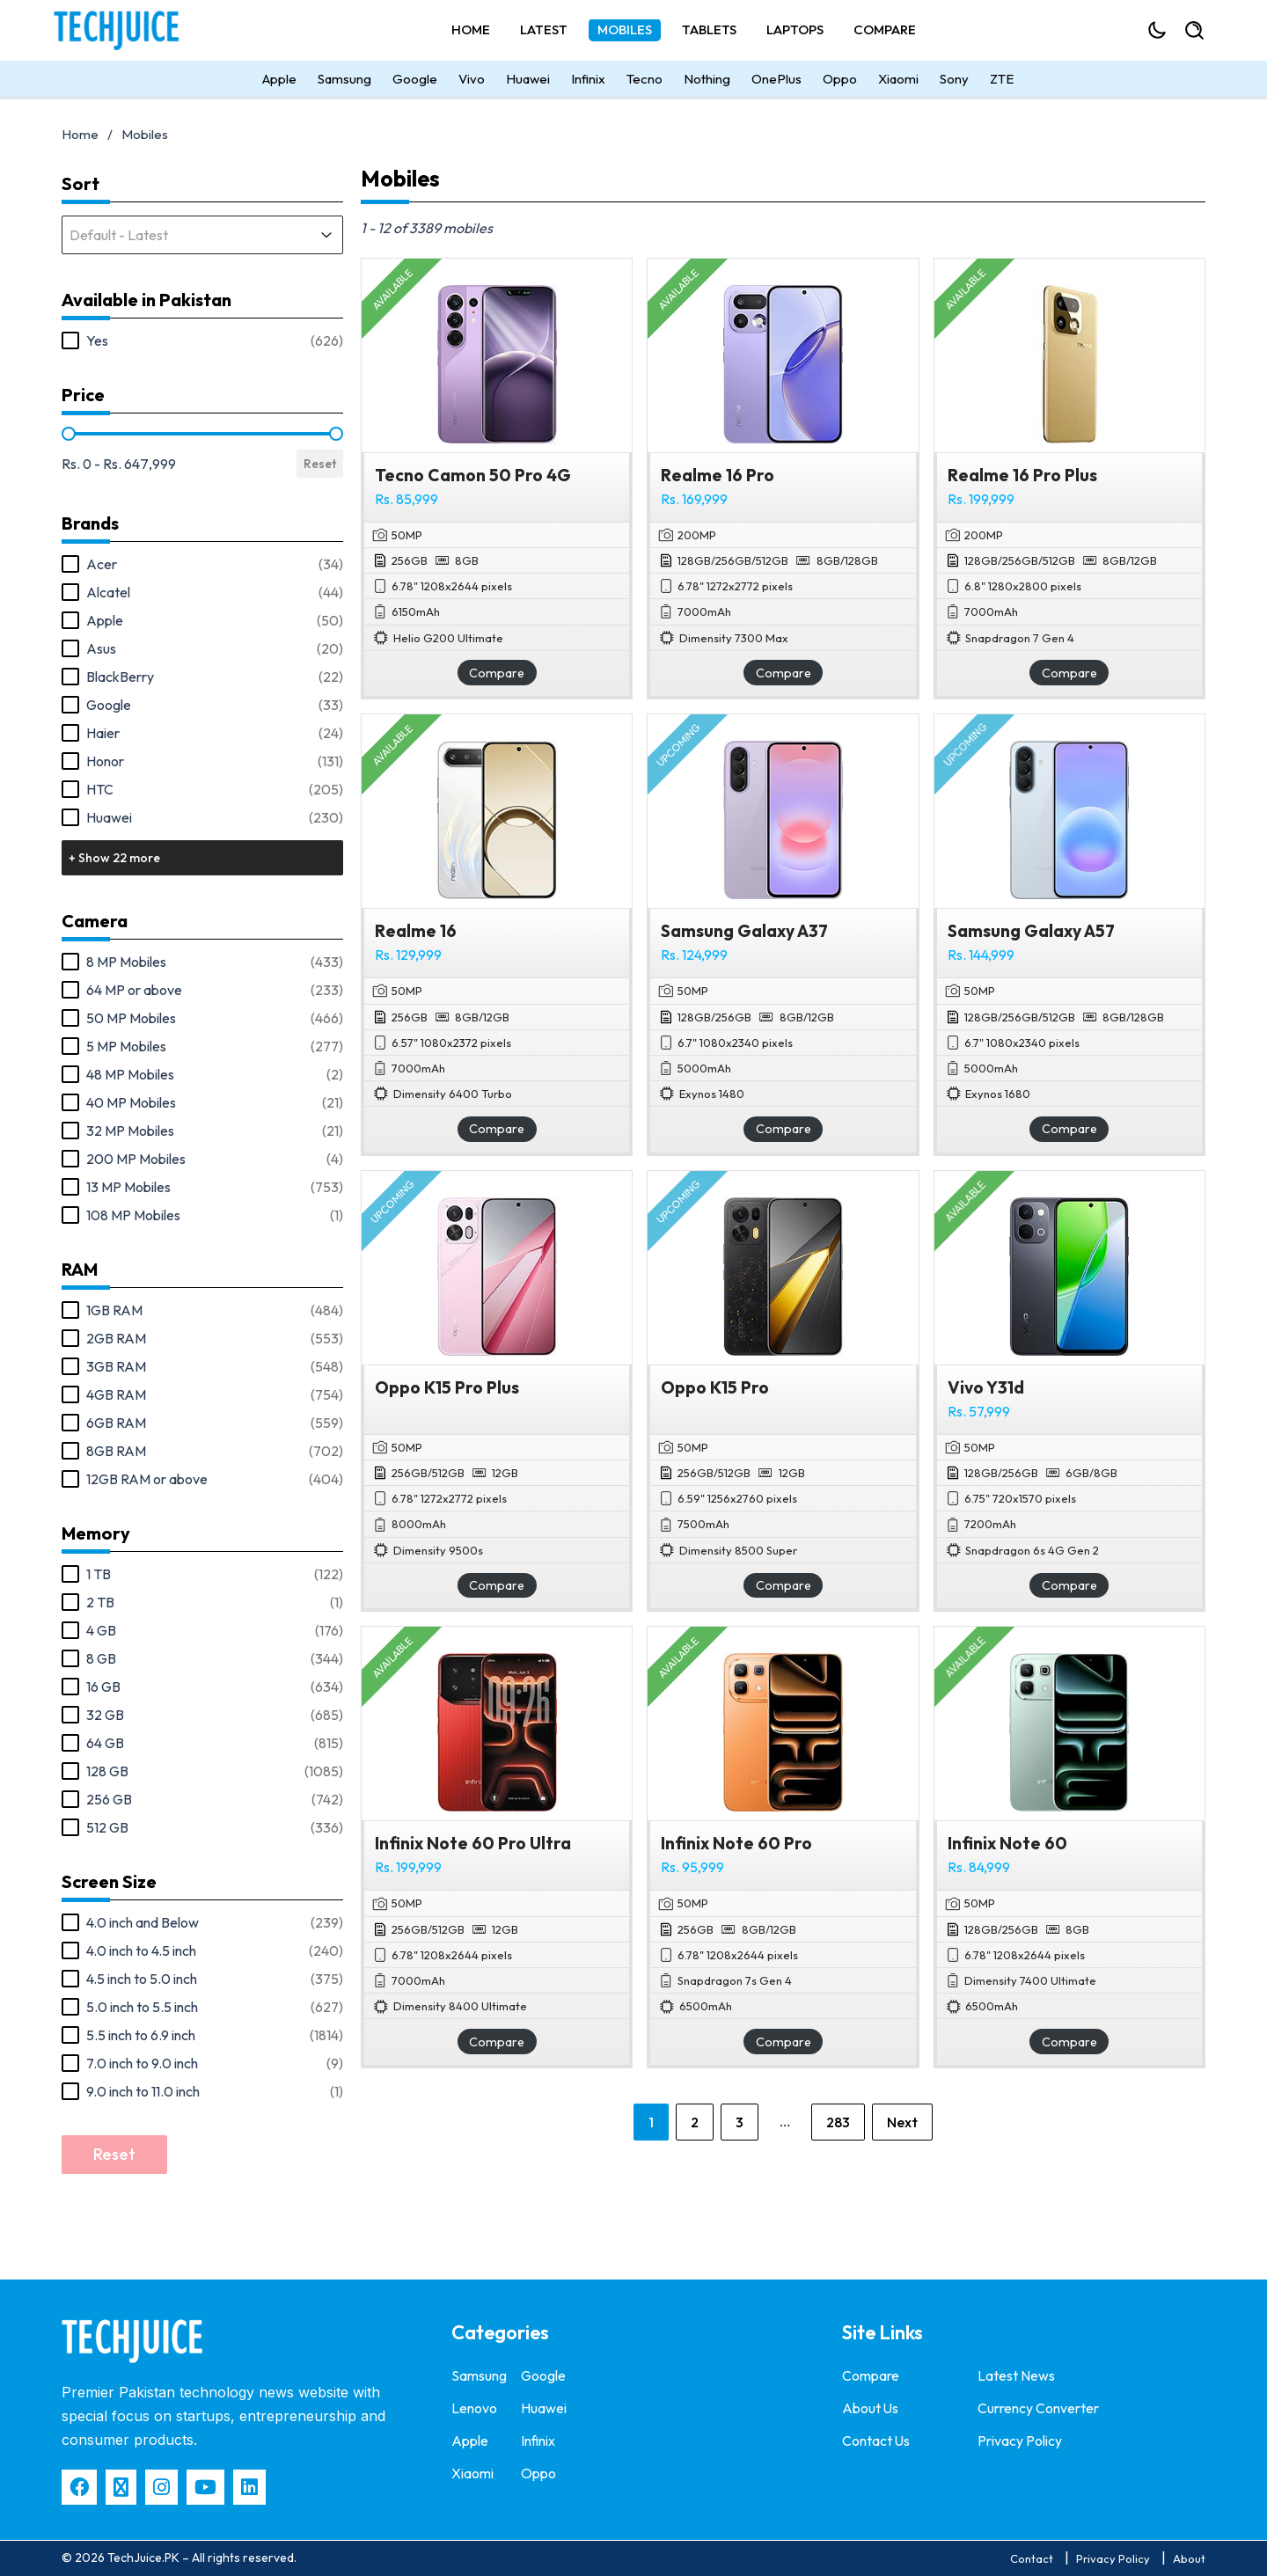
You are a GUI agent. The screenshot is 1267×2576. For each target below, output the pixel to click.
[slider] (69, 434)
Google (414, 83)
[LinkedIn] (249, 2487)
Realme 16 (416, 930)
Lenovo (474, 2407)
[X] (121, 2487)
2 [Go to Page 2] (695, 2122)
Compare (884, 32)
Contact (1031, 2558)
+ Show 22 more (114, 858)
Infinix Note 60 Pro (736, 1843)
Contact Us (876, 2439)
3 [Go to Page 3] (739, 2122)
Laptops (795, 32)
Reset (320, 464)
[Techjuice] (141, 33)
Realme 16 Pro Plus (1022, 475)
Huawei (528, 83)
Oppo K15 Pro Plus (447, 1387)
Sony (954, 83)
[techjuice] (132, 2341)
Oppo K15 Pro (715, 1387)
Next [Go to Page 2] (902, 2122)
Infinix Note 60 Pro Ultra (473, 1843)
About (1189, 2558)
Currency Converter (1038, 2407)
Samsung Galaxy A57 (1031, 930)
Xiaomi (898, 83)
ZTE (1002, 83)
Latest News (1016, 2375)
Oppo (840, 83)
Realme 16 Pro (717, 475)
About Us (870, 2407)
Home (470, 32)
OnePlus (776, 83)
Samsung (344, 83)
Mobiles (624, 32)
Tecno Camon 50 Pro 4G (473, 475)
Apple (279, 83)
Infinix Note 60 (1007, 1843)
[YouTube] (205, 2487)
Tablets (709, 32)
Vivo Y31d (986, 1387)
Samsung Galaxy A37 (744, 930)
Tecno (644, 83)
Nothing (707, 83)
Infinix (588, 83)
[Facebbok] (79, 2487)
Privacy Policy (1020, 2439)
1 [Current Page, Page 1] (651, 2122)
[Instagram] (161, 2487)
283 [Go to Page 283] (838, 2122)
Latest (544, 32)
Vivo (471, 83)
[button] (202, 340)
